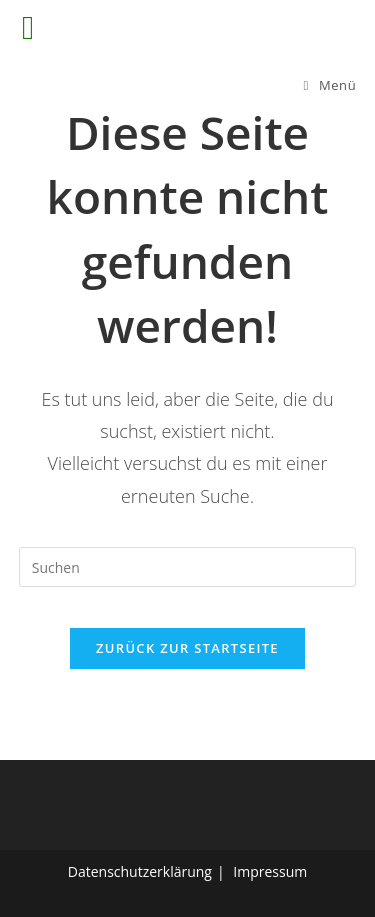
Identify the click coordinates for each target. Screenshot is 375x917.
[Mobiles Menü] (330, 85)
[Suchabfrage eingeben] (188, 567)
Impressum (270, 871)
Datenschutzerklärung (140, 871)
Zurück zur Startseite (187, 648)
